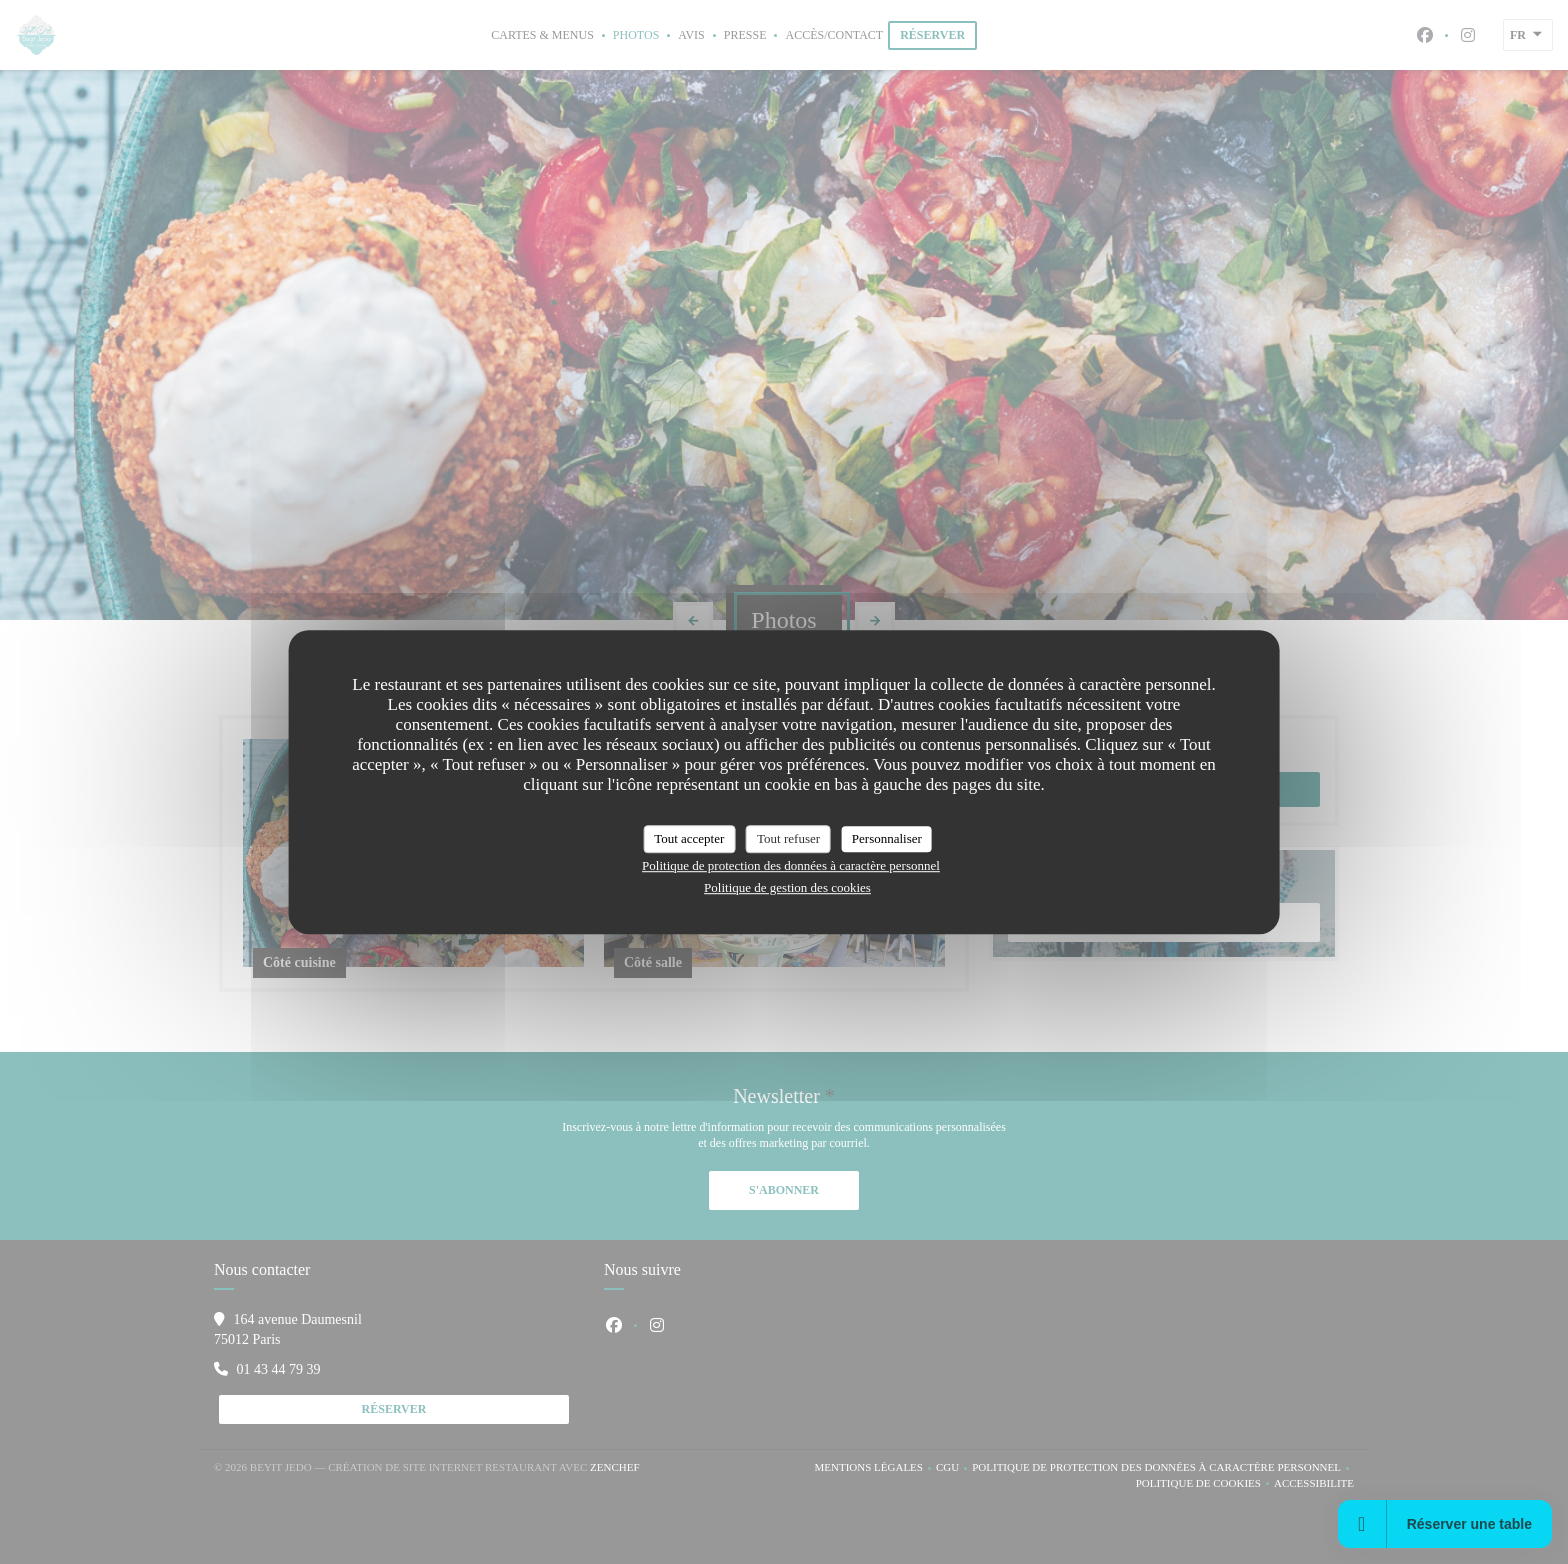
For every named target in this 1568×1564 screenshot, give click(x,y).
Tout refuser (788, 838)
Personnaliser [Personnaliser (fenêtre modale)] (887, 838)
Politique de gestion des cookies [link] (787, 887)
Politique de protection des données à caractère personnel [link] (791, 865)
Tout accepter (689, 838)
